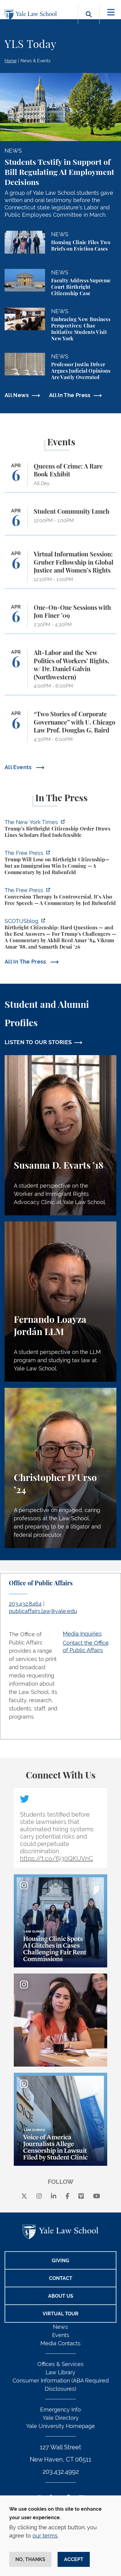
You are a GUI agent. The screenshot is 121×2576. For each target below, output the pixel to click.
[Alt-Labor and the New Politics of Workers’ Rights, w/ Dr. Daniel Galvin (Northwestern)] (60, 672)
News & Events (36, 60)
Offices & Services (60, 2364)
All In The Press (70, 395)
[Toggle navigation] (111, 12)
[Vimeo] (81, 2196)
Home (11, 60)
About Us (60, 2296)
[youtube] (96, 2196)
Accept (73, 2559)
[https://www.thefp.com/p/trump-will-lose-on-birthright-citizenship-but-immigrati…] (60, 863)
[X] (24, 2196)
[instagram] (39, 2196)
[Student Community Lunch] (60, 521)
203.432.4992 (61, 2471)
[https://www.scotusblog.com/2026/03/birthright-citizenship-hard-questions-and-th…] (60, 934)
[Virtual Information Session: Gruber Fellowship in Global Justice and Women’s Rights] (60, 569)
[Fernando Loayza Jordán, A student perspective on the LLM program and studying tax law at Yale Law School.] (60, 1301)
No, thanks (30, 2559)
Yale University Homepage (60, 2426)
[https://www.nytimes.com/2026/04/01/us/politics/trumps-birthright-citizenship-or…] (60, 829)
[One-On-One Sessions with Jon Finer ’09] (60, 619)
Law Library (60, 2372)
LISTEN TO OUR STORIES (38, 1042)
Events (60, 2335)
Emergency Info (60, 2409)
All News (17, 395)
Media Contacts (60, 2343)
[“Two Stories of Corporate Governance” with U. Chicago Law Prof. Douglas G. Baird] (60, 729)
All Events (19, 767)
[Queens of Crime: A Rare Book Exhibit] (60, 477)
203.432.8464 (25, 1604)
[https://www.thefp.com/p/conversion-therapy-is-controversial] (60, 897)
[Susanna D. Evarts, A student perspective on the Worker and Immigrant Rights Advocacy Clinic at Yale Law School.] (60, 1135)
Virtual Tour (60, 2314)
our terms (45, 2535)
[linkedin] (53, 2196)
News (60, 2327)
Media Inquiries (82, 1633)
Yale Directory (61, 2418)
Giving (60, 2260)
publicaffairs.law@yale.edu (43, 1611)
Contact (60, 2278)
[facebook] (68, 2196)
